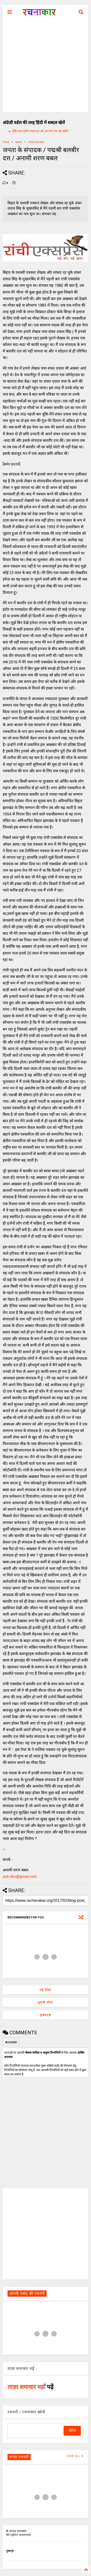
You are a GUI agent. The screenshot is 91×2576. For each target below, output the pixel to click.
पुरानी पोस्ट (45, 2002)
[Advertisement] (45, 67)
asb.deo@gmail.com (20, 1876)
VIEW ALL (75, 2456)
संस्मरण (18, 142)
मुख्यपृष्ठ (45, 2015)
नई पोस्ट (45, 1990)
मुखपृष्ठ (10, 2551)
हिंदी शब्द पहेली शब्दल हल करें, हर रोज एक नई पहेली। (40, 131)
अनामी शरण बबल (36, 142)
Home (6, 142)
